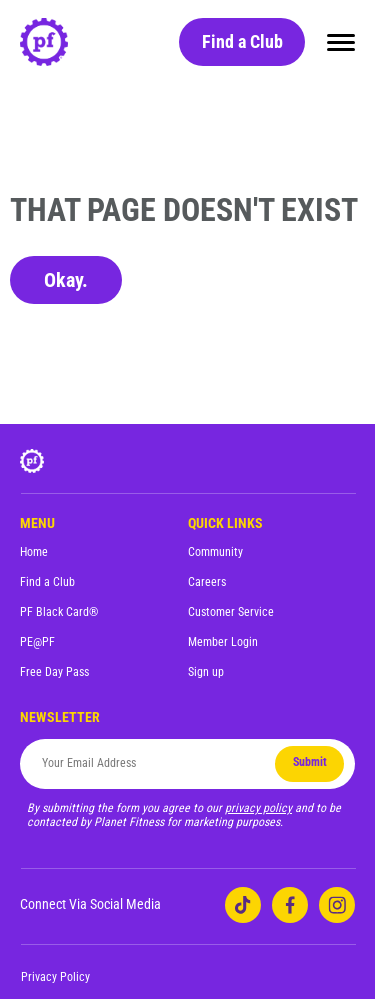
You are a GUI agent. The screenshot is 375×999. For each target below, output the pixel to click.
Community (215, 552)
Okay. (66, 280)
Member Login (223, 642)
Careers (207, 582)
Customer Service (231, 612)
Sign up (206, 672)
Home (34, 552)
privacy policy (258, 808)
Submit (310, 762)
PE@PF (37, 642)
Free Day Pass (54, 672)
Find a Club (242, 41)
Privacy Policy (55, 977)
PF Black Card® (59, 612)
